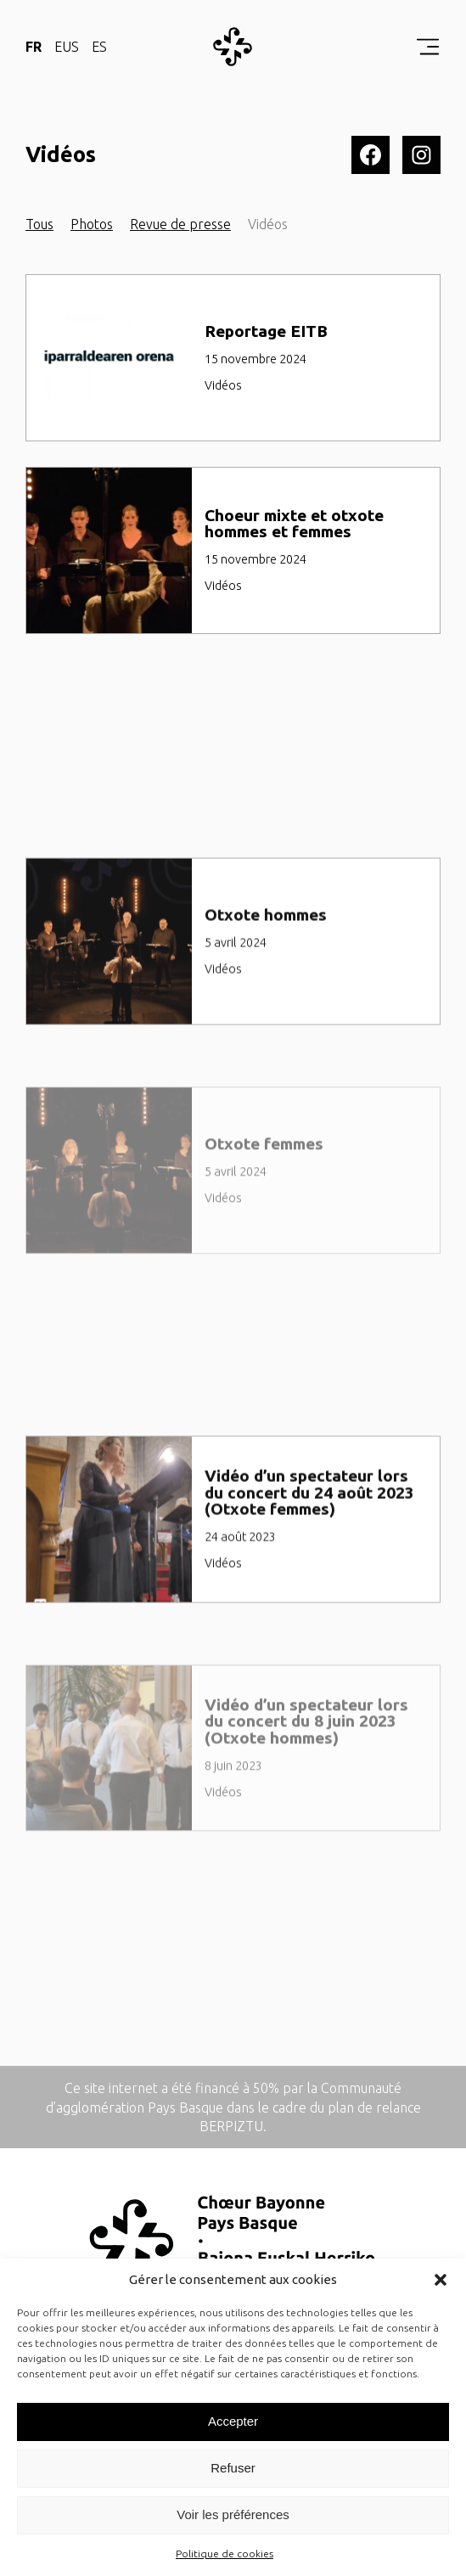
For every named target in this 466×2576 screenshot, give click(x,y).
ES (99, 46)
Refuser (233, 2468)
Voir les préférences (233, 2514)
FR (33, 46)
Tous (39, 224)
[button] (440, 2279)
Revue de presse (180, 224)
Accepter (233, 2421)
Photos (91, 224)
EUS (66, 46)
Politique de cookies (224, 2553)
